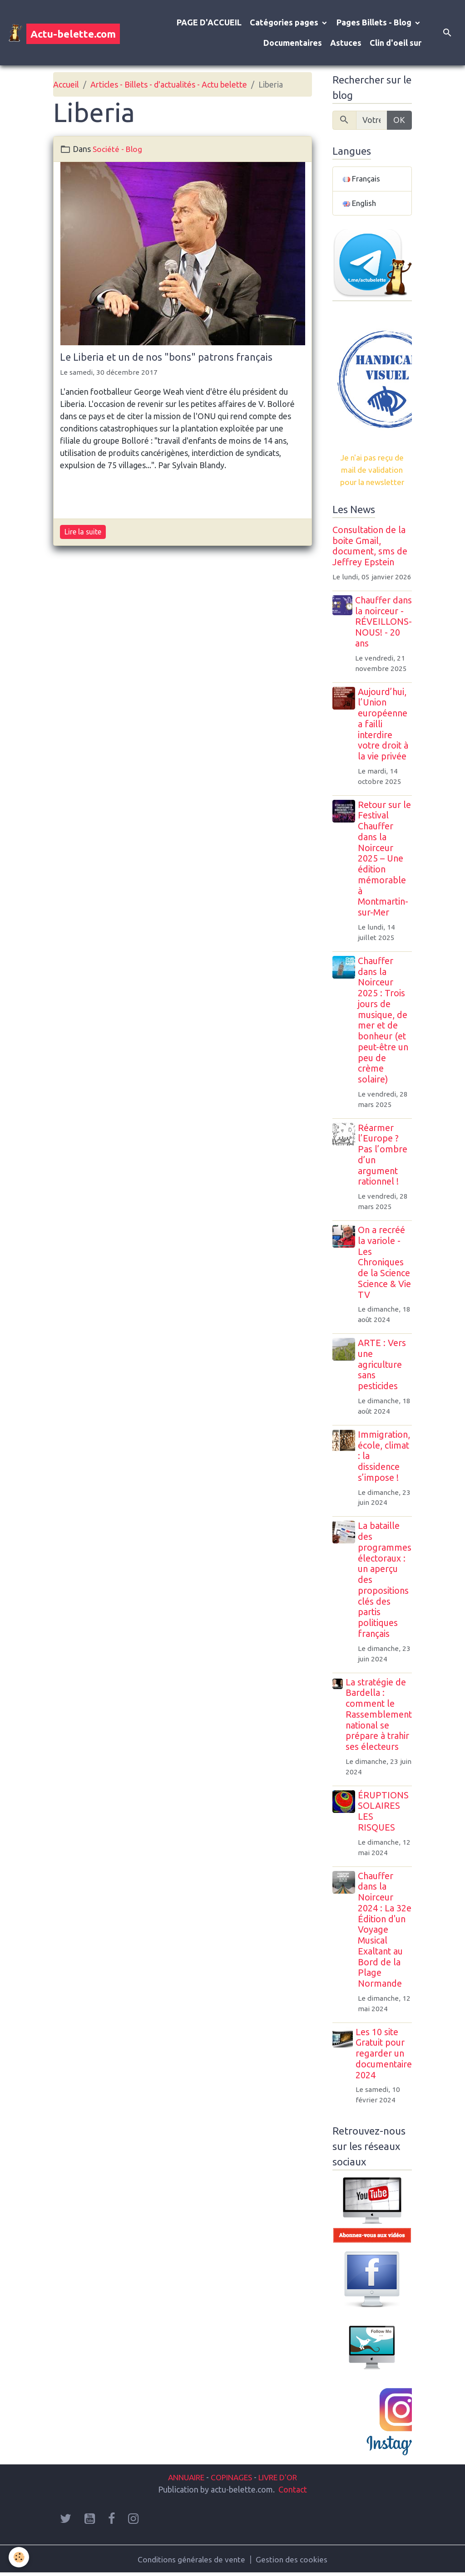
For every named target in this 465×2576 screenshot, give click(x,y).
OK (399, 119)
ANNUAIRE (182, 2478)
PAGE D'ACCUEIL (209, 22)
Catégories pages (285, 22)
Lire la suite (82, 532)
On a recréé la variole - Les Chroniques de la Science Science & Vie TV (385, 1264)
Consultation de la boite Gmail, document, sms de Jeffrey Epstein (369, 548)
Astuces (345, 42)
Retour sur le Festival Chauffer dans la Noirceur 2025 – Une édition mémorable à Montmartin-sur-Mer (384, 861)
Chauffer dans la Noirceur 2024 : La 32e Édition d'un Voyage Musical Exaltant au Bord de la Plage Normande (384, 1932)
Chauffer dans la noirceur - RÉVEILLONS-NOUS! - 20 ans (383, 623)
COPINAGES (231, 2478)
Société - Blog (118, 148)
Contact (292, 2491)
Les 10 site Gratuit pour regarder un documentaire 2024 (384, 2055)
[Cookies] (19, 2557)
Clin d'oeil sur (395, 42)
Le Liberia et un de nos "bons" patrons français (166, 357)
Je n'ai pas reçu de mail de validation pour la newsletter (372, 471)
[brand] (57, 32)
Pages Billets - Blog (374, 22)
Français (362, 178)
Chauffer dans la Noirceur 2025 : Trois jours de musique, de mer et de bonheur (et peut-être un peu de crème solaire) (384, 1022)
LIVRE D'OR (282, 2478)
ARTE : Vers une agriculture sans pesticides (383, 1366)
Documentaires (292, 42)
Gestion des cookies (293, 2561)
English (360, 203)
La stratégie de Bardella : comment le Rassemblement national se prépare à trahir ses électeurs (379, 1716)
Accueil (66, 84)
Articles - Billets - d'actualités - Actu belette (168, 84)
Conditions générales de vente (191, 2561)
